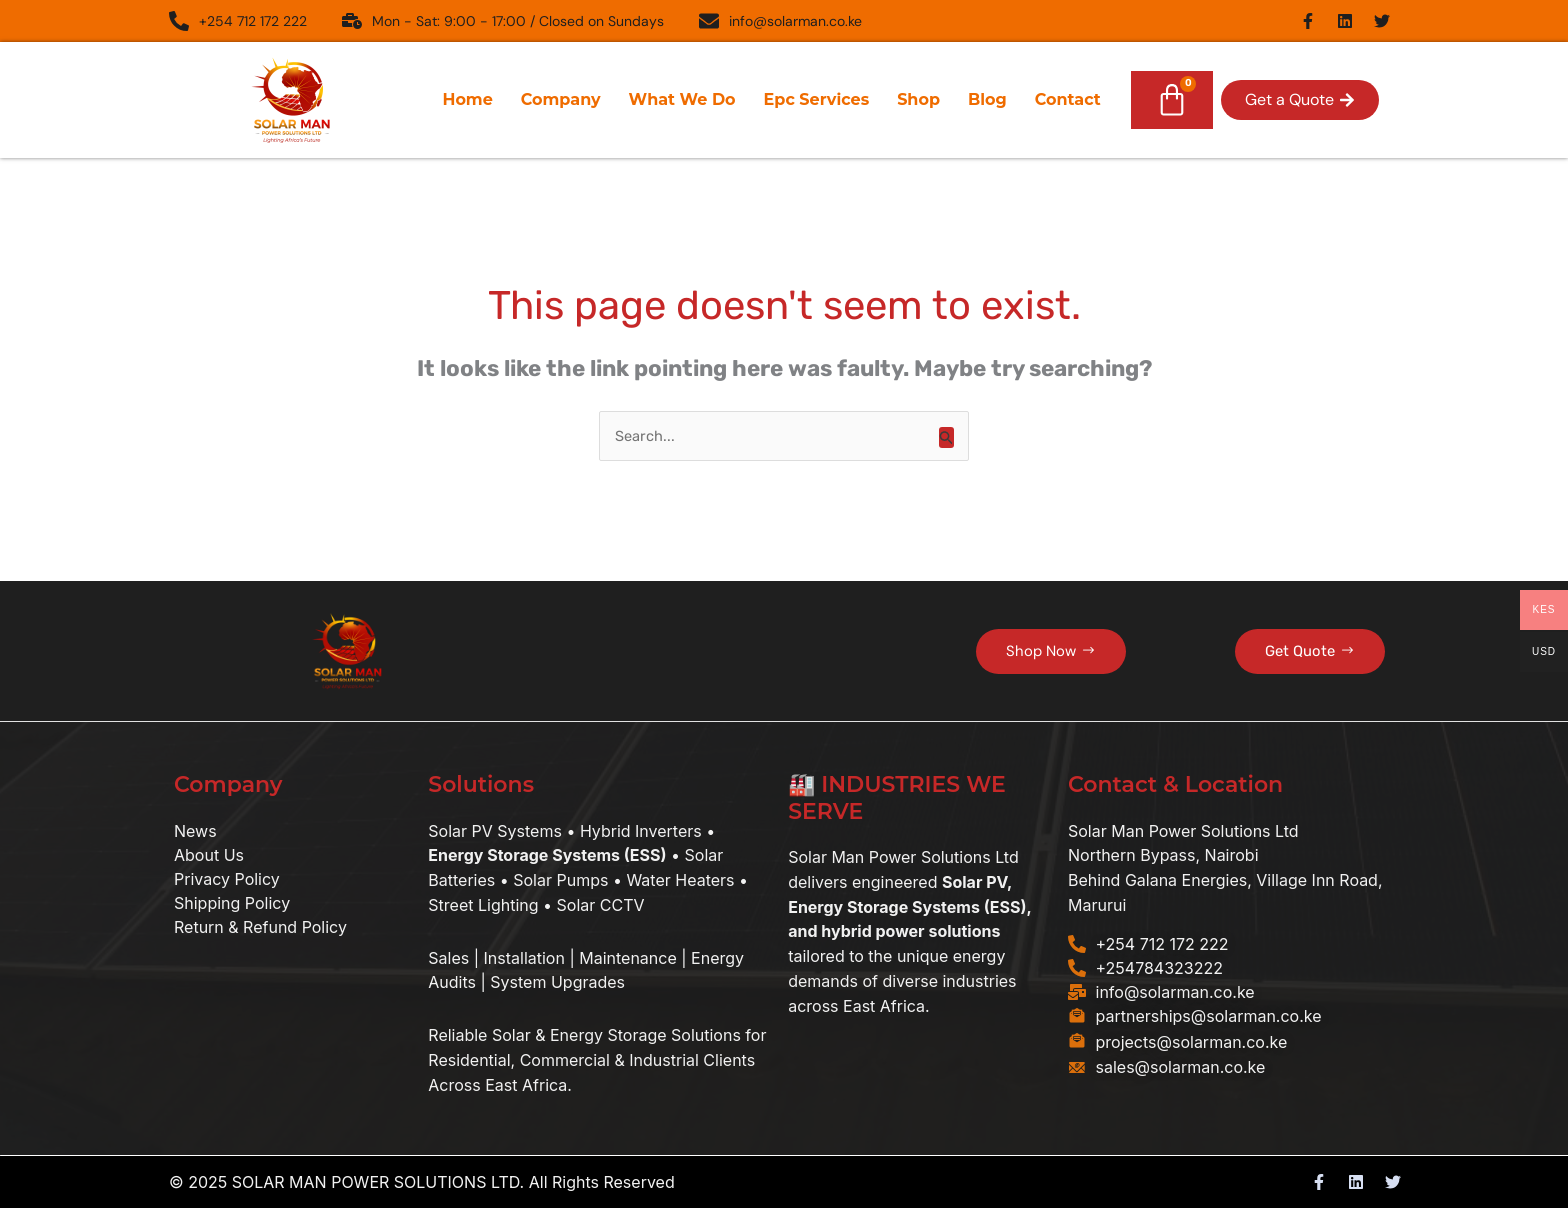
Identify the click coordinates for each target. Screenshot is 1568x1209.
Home (467, 99)
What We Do (682, 99)
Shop (918, 99)
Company (561, 99)
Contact (1068, 99)
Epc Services (817, 99)
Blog (987, 99)
